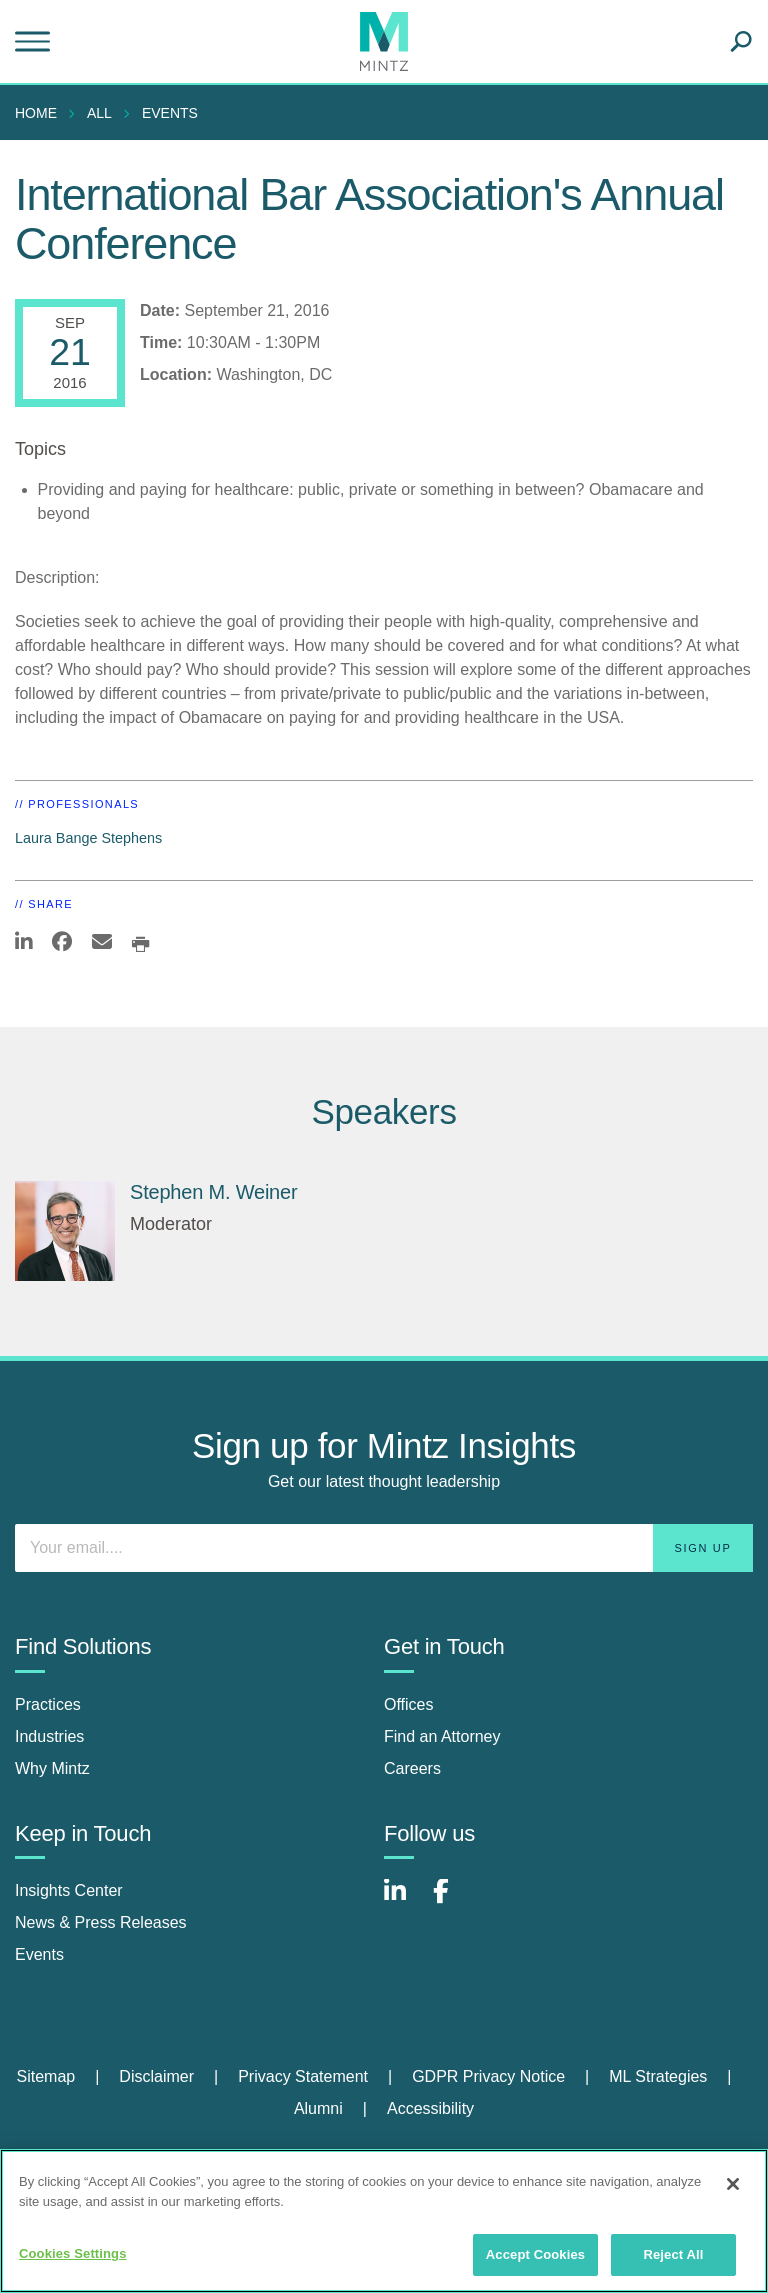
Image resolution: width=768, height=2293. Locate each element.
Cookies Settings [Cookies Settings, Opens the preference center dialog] (73, 2253)
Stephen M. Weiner (213, 1192)
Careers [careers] (412, 1768)
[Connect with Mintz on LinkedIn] (404, 1901)
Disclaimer (156, 2076)
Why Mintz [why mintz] (52, 1768)
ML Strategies (658, 2076)
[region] (384, 2221)
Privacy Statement (303, 2076)
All (99, 113)
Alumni (318, 2108)
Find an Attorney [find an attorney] (442, 1736)
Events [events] (39, 1954)
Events (170, 113)
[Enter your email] (384, 1548)
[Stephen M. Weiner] (65, 1231)
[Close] (733, 2184)
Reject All (673, 2254)
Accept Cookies (535, 2254)
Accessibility (430, 2108)
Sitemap (45, 2076)
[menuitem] (41, 113)
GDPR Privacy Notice (488, 2076)
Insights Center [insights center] (69, 1890)
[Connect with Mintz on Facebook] (453, 1901)
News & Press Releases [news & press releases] (101, 1922)
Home (36, 113)
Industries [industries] (49, 1736)
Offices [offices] (409, 1704)
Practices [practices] (48, 1704)
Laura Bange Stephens (88, 838)
